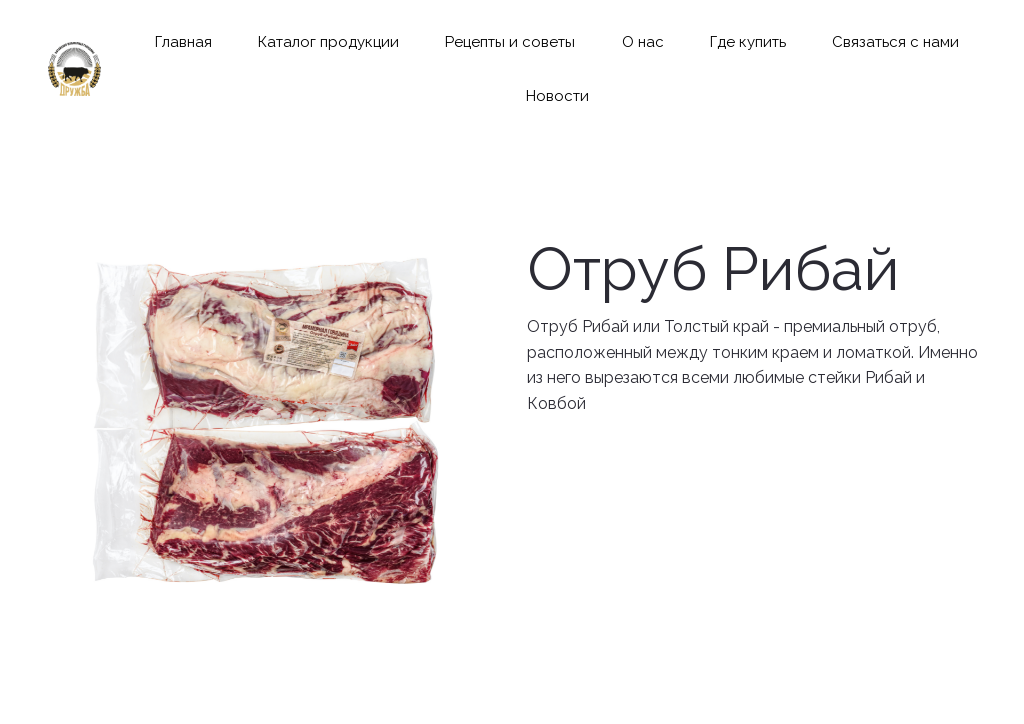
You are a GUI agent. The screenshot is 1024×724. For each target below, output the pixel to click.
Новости (557, 96)
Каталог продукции (328, 42)
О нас (643, 42)
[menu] (557, 69)
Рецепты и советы (510, 42)
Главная (183, 42)
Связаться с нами (895, 42)
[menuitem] (183, 42)
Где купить (748, 42)
